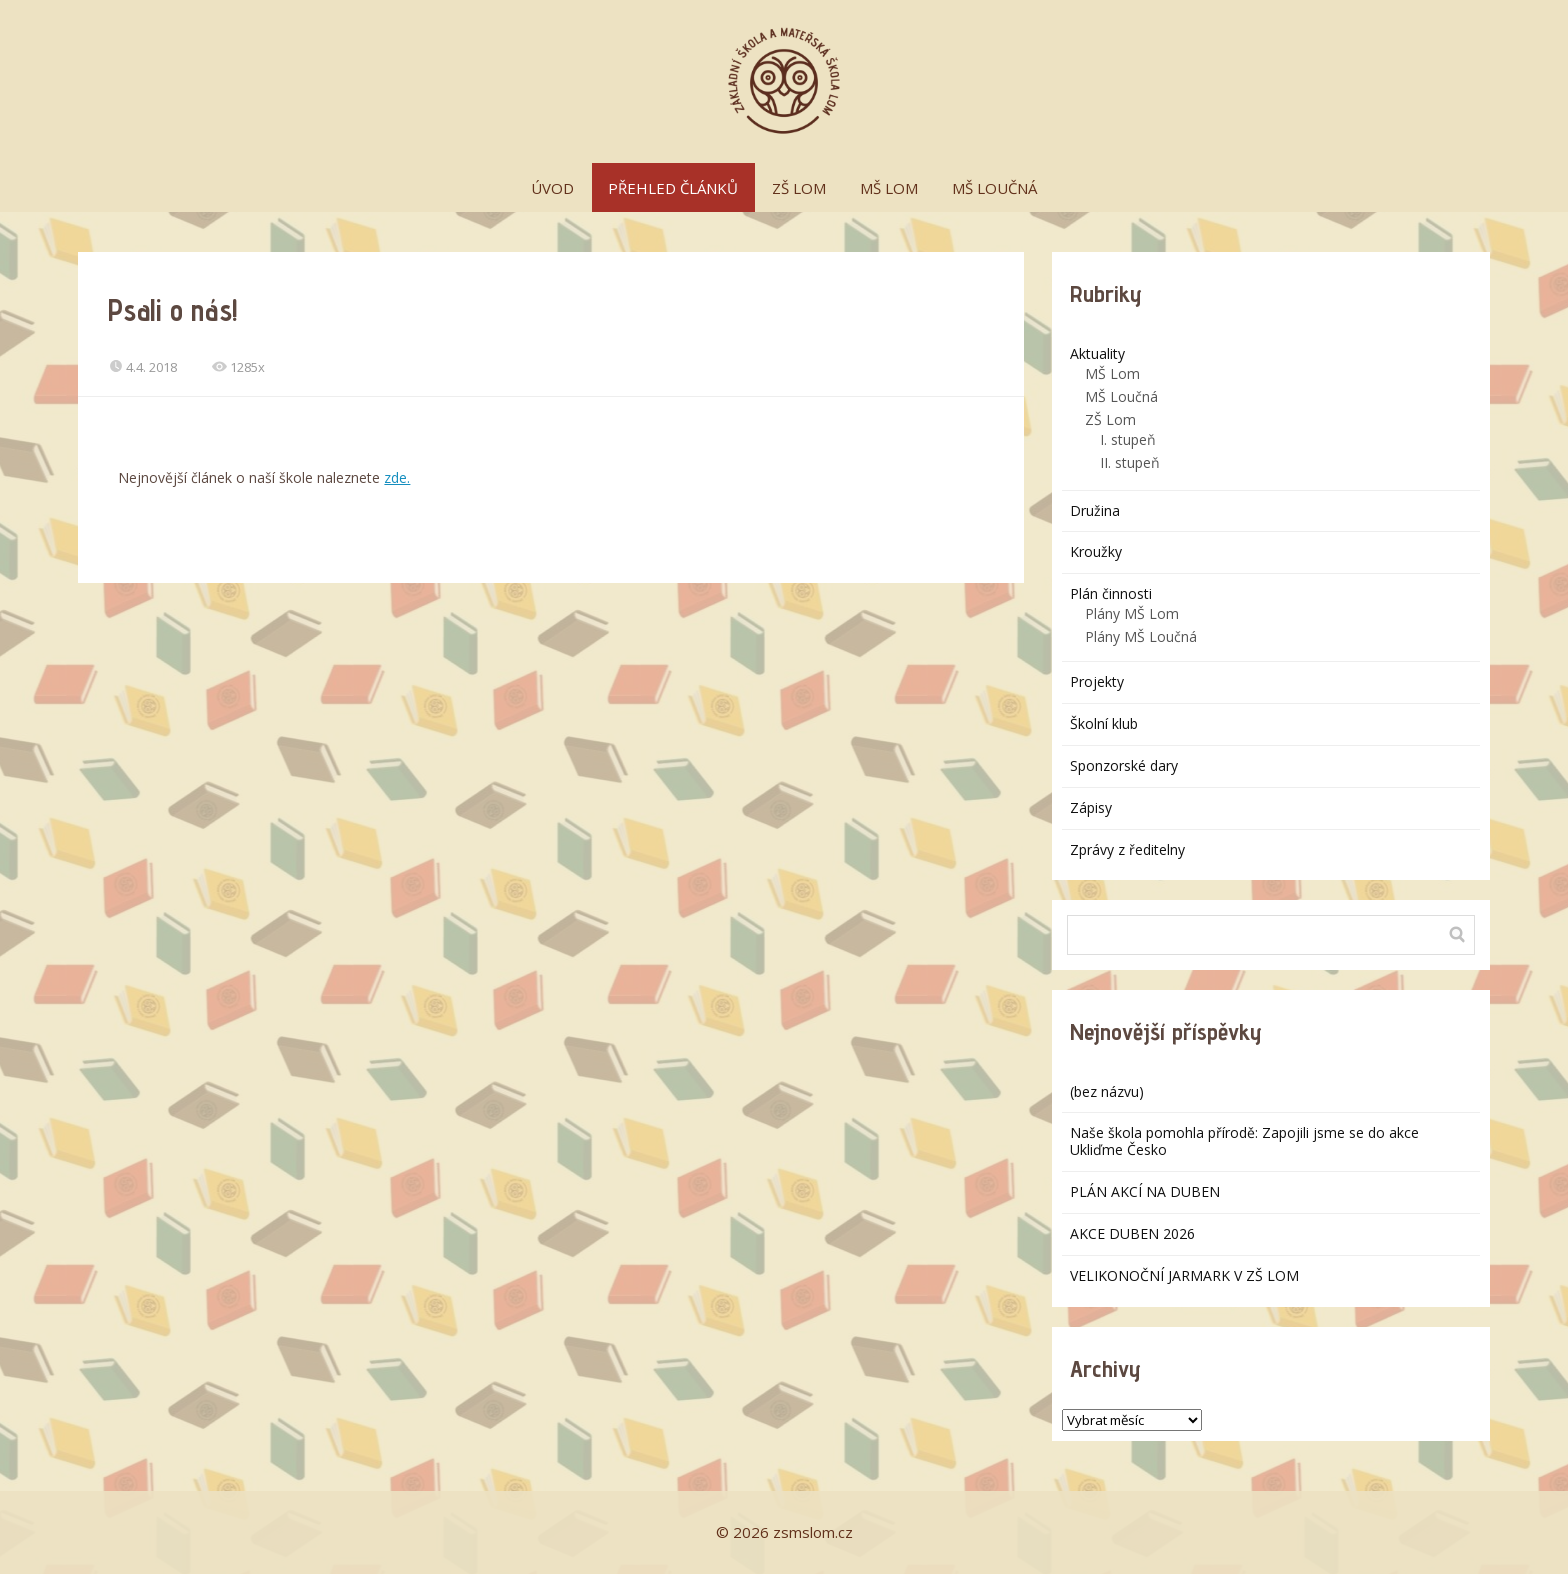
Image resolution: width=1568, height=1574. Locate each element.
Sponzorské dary (1124, 765)
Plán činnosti (1111, 593)
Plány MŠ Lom (1132, 613)
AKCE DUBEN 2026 (1132, 1233)
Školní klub (1104, 723)
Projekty (1097, 681)
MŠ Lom (1112, 373)
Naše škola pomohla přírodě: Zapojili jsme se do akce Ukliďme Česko (1244, 1141)
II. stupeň (1130, 462)
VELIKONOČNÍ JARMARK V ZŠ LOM (1184, 1275)
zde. (397, 477)
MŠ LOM (889, 188)
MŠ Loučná (1121, 396)
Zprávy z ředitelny (1127, 849)
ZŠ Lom (1110, 419)
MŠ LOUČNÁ (994, 188)
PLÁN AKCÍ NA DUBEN (1145, 1191)
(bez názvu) (1107, 1091)
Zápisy (1091, 807)
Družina (1095, 510)
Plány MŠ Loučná (1141, 636)
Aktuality (1097, 353)
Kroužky (1096, 551)
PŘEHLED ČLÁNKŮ (673, 188)
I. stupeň (1128, 439)
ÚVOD (552, 188)
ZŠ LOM (799, 188)
